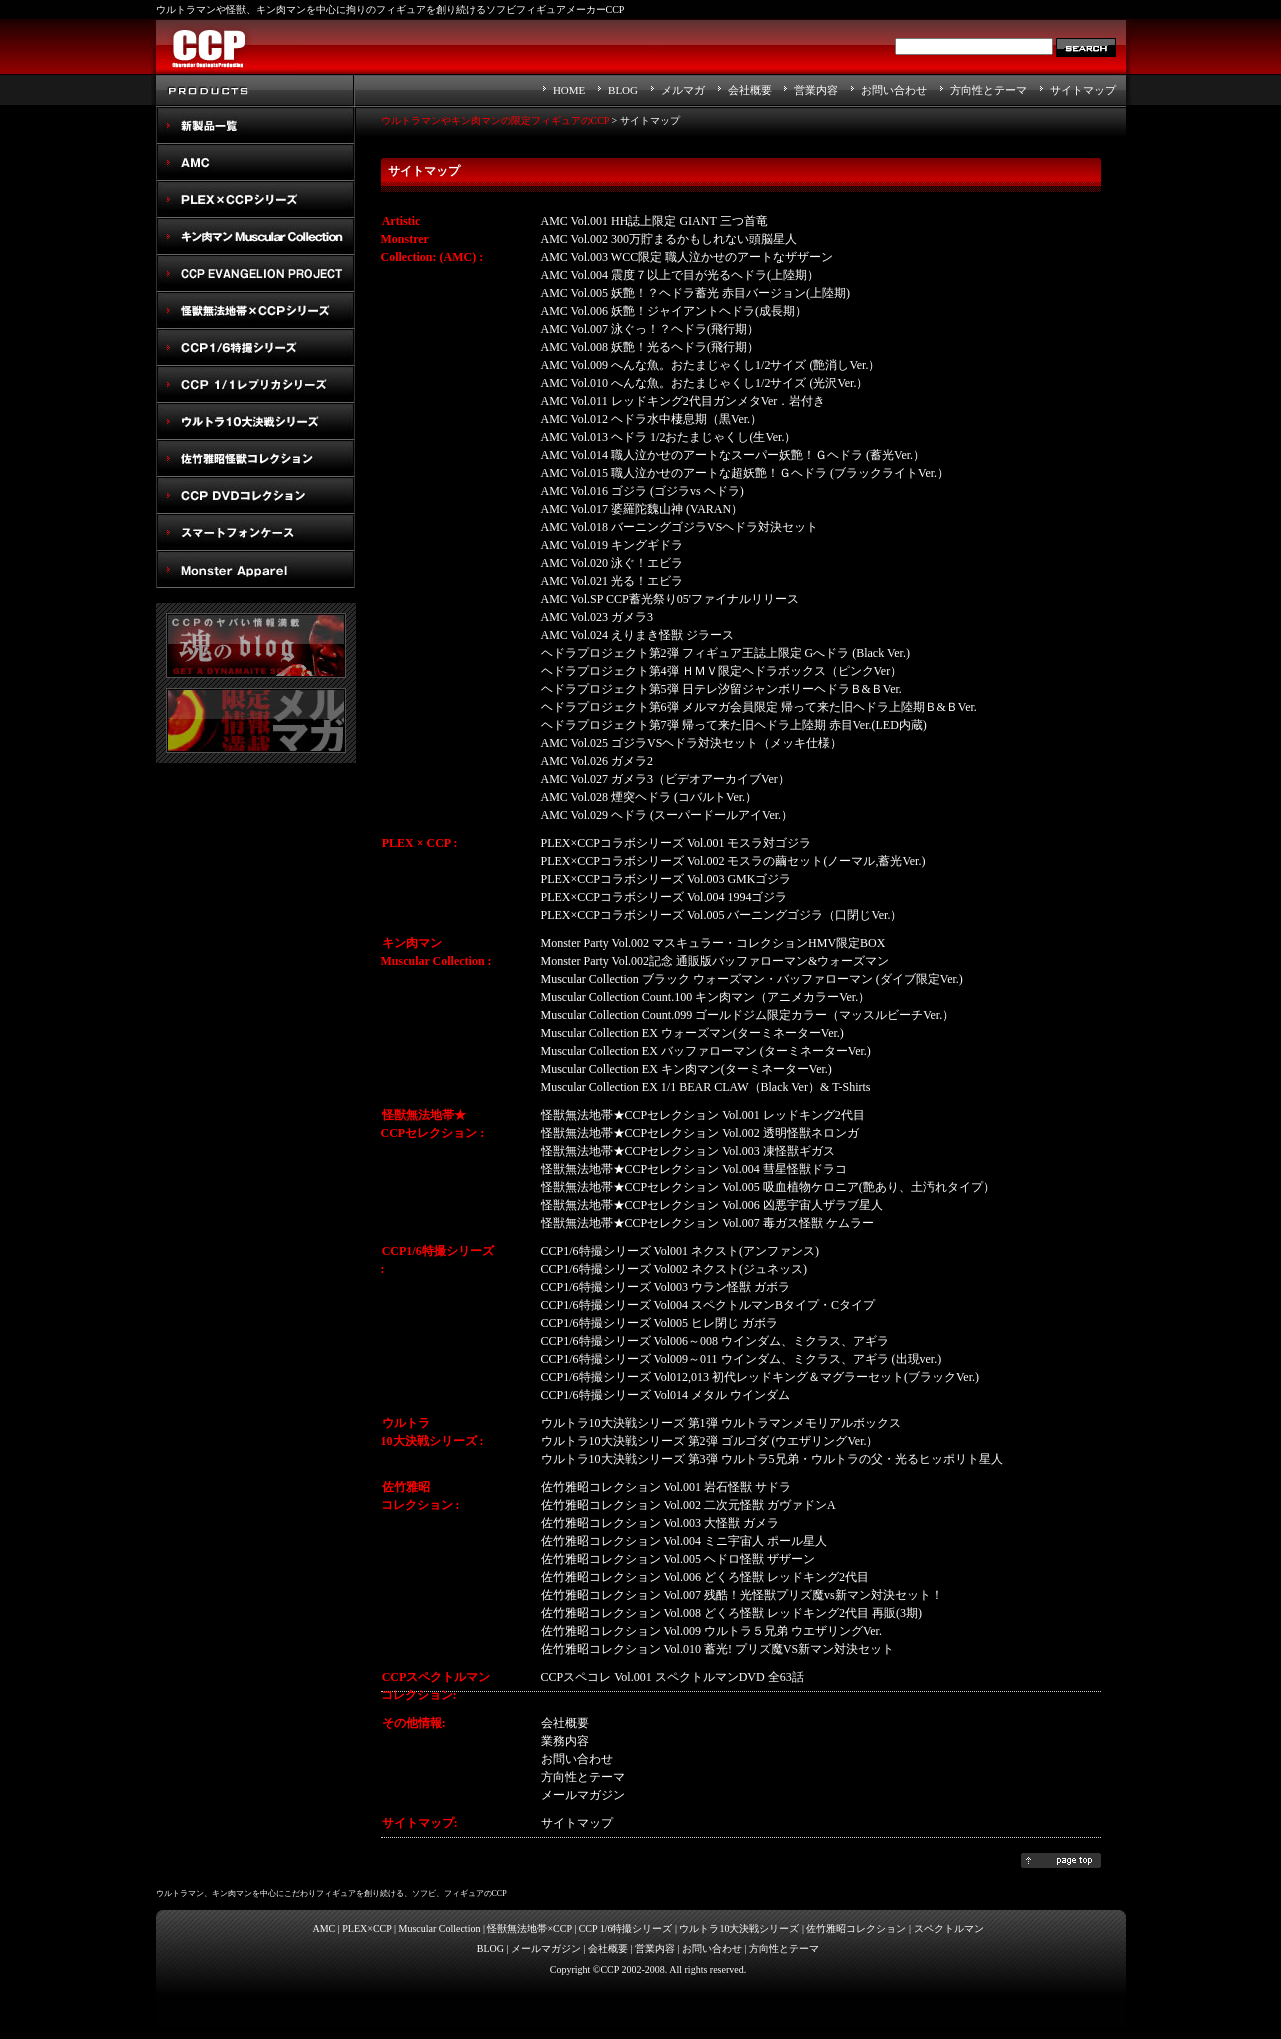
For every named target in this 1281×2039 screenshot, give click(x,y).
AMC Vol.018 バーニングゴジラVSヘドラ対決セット (680, 527)
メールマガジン (546, 1948)
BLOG (623, 90)
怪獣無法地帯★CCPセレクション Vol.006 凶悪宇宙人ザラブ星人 (712, 1205)
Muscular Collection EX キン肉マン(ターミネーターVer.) (686, 1069)
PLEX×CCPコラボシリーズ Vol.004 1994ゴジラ (664, 897)
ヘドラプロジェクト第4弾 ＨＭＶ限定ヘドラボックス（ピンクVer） (722, 671)
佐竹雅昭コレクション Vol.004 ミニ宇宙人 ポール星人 (684, 1541)
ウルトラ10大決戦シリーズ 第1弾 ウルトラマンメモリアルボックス (721, 1423)
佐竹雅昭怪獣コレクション (256, 458)
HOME (569, 90)
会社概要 (750, 90)
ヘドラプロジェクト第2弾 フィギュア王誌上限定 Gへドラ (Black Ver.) (725, 653)
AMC (256, 162)
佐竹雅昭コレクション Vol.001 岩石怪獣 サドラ (666, 1487)
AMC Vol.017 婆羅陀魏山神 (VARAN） (642, 509)
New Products (256, 125)
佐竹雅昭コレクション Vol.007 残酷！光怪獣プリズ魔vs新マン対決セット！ (742, 1595)
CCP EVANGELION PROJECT (256, 273)
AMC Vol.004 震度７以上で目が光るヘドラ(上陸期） (680, 275)
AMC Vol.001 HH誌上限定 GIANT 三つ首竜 (654, 221)
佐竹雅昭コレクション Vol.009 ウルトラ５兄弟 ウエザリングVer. (711, 1631)
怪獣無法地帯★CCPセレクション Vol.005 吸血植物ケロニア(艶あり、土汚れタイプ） (768, 1187)
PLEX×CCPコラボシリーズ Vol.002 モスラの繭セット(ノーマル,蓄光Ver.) (733, 861)
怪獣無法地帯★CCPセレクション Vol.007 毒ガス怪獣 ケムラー (707, 1223)
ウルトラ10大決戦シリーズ (256, 421)
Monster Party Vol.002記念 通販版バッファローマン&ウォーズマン (715, 961)
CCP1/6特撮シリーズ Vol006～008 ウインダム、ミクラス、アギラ (715, 1341)
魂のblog (256, 645)
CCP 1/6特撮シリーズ (626, 1928)
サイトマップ (1083, 90)
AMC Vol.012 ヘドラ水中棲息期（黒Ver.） (652, 419)
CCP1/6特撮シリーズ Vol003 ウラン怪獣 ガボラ (665, 1287)
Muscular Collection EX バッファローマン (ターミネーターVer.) (706, 1051)
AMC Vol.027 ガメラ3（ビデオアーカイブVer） (665, 779)
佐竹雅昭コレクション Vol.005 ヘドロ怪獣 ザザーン (678, 1559)
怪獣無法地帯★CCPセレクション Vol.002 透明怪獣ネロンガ (700, 1133)
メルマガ (683, 90)
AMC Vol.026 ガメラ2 (597, 761)
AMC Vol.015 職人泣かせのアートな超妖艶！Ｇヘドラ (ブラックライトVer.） (745, 473)
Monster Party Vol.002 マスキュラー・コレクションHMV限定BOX (713, 943)
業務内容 (565, 1741)
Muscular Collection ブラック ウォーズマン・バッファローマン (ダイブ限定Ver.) (752, 979)
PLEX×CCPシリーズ (256, 199)
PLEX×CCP (366, 1928)
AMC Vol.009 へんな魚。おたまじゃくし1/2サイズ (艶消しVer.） (711, 365)
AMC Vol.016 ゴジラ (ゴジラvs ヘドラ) (642, 491)
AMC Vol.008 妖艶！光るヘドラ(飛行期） (650, 347)
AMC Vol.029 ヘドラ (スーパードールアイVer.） (667, 815)
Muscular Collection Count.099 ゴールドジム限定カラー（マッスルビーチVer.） (748, 1015)
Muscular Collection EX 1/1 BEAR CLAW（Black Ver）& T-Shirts (706, 1087)
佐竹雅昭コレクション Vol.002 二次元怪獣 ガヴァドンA (688, 1505)
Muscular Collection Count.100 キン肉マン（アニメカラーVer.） (706, 997)
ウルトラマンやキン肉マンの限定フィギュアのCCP (495, 120)
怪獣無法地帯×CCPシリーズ (256, 310)
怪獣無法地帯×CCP (529, 1928)
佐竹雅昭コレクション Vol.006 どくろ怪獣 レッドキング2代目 (705, 1577)
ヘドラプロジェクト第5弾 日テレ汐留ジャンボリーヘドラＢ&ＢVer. (721, 689)
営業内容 (816, 90)
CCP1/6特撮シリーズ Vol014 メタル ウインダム (665, 1395)
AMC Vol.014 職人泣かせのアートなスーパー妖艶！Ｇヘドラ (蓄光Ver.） (733, 455)
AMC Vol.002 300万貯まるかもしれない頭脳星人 (669, 239)
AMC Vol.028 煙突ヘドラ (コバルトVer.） (649, 797)
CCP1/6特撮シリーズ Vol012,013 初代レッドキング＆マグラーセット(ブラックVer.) (760, 1377)
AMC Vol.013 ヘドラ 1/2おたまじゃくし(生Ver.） (669, 437)
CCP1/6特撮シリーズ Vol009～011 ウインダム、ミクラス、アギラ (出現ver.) (741, 1359)
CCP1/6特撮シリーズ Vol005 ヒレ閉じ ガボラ (659, 1323)
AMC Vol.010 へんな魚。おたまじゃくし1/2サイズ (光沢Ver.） (705, 383)
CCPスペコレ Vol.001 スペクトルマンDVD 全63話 (672, 1677)
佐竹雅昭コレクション (856, 1928)
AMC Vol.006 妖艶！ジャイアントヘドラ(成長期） (674, 311)
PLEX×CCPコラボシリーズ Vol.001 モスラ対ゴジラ (676, 843)
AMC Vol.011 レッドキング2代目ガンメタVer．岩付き (683, 401)
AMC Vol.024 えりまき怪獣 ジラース (638, 635)
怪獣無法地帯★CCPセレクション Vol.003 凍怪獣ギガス (688, 1151)
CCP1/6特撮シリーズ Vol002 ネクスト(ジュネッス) (674, 1269)
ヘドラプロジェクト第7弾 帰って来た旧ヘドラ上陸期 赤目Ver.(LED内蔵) (734, 725)
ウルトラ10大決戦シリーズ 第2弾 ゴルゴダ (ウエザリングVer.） (710, 1441)
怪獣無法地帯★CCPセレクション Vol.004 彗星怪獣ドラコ (694, 1169)
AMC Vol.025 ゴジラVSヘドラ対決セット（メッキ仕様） (692, 743)
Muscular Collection (440, 1928)
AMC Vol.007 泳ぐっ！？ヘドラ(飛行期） (650, 329)
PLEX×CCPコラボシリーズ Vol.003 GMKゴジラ (666, 879)
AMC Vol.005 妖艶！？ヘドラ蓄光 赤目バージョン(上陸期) (696, 293)
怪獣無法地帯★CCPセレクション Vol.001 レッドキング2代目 (703, 1115)
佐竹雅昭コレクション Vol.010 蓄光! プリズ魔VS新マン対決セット (718, 1649)
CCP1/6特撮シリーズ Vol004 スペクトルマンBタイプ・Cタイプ (708, 1305)
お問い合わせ (894, 90)
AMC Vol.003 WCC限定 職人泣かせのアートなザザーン (687, 257)
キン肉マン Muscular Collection (256, 236)
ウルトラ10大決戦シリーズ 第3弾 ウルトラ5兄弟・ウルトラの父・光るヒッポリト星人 (772, 1459)
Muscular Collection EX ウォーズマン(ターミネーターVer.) (692, 1033)
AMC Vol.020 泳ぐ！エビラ (612, 563)
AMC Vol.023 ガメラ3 (597, 617)
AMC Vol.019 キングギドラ (612, 545)
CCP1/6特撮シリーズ (256, 347)
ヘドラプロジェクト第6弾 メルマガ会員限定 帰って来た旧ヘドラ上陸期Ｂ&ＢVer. (759, 707)
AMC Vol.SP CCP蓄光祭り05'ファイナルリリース (670, 599)
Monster (256, 569)
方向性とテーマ (988, 90)
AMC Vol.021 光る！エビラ (612, 581)
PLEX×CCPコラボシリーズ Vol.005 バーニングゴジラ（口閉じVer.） (722, 915)
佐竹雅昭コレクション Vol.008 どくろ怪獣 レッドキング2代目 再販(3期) (731, 1613)
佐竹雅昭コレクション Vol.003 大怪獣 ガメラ (660, 1523)
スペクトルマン (256, 495)
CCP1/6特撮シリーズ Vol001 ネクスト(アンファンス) (680, 1251)
